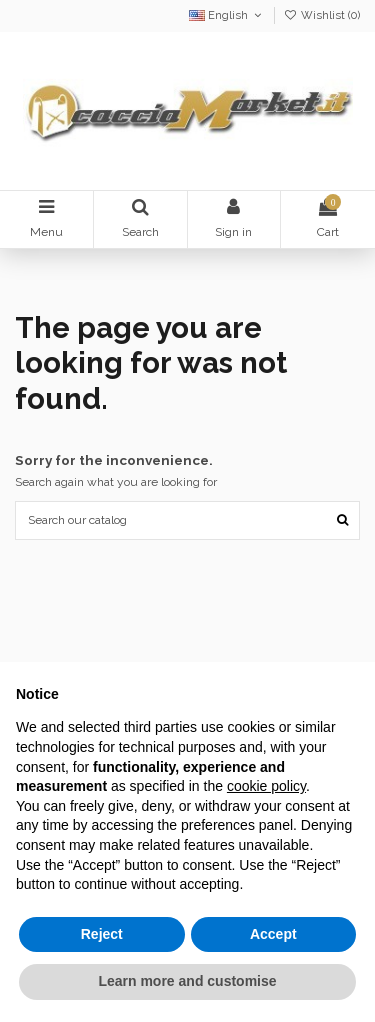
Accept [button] (273, 934)
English (227, 15)
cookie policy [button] (266, 786)
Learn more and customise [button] (187, 981)
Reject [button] (102, 934)
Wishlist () (322, 15)
